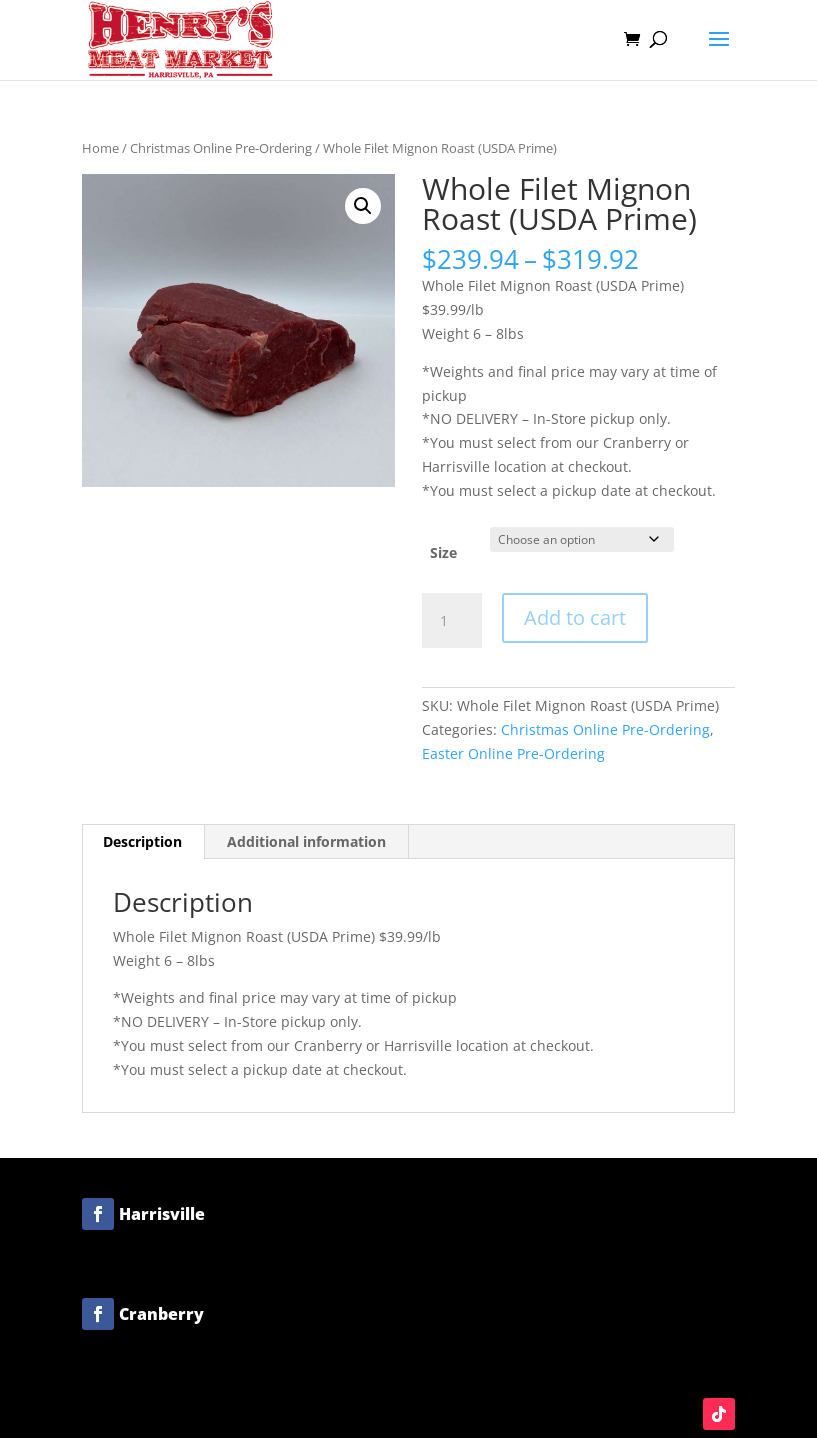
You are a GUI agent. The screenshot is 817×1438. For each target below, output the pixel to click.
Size (443, 552)
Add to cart (575, 617)
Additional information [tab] (306, 841)
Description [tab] (142, 841)
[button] (363, 206)
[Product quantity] (452, 621)
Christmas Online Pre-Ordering (221, 148)
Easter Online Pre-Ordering (513, 753)
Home (100, 148)
